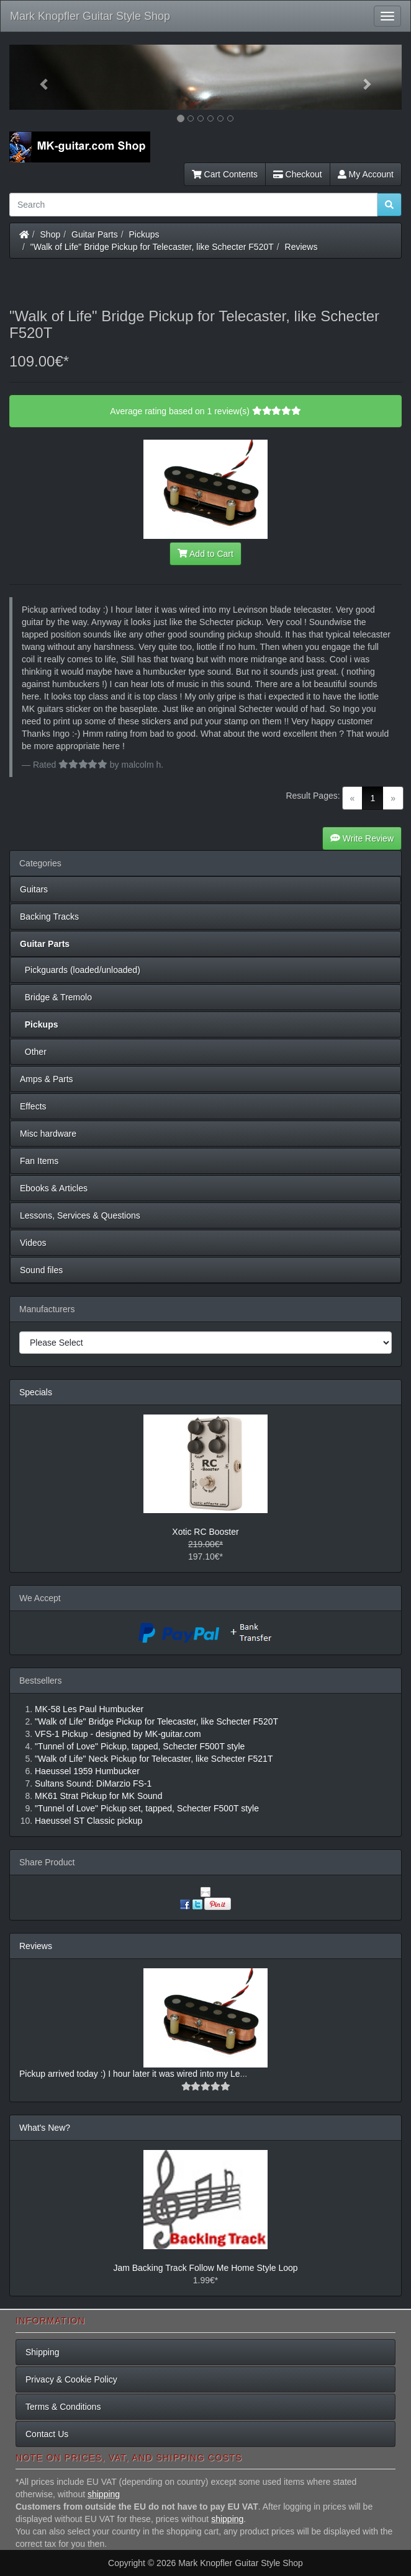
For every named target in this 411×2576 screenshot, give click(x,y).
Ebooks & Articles (54, 1188)
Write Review (362, 838)
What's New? (44, 2128)
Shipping (42, 2352)
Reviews (301, 247)
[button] (38, 77)
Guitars (34, 889)
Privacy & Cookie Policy (71, 2379)
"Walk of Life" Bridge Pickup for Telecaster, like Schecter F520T (152, 247)
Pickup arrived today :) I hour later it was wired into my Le (129, 2074)
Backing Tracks (49, 917)
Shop (50, 234)
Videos (33, 1243)
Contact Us (46, 2434)
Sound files (41, 1270)
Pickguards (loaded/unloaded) (80, 970)
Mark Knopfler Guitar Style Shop (90, 16)
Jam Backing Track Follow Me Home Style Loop (205, 2268)
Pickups (144, 234)
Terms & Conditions (63, 2407)
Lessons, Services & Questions (80, 1215)
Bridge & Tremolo (56, 997)
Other (33, 1052)
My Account (366, 174)
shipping (104, 2494)
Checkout (297, 174)
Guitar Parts (94, 234)
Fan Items (39, 1161)
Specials (35, 1392)
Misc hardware (48, 1134)
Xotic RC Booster (205, 1532)
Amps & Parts (46, 1079)
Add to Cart (205, 554)
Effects (33, 1106)
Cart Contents (225, 174)
